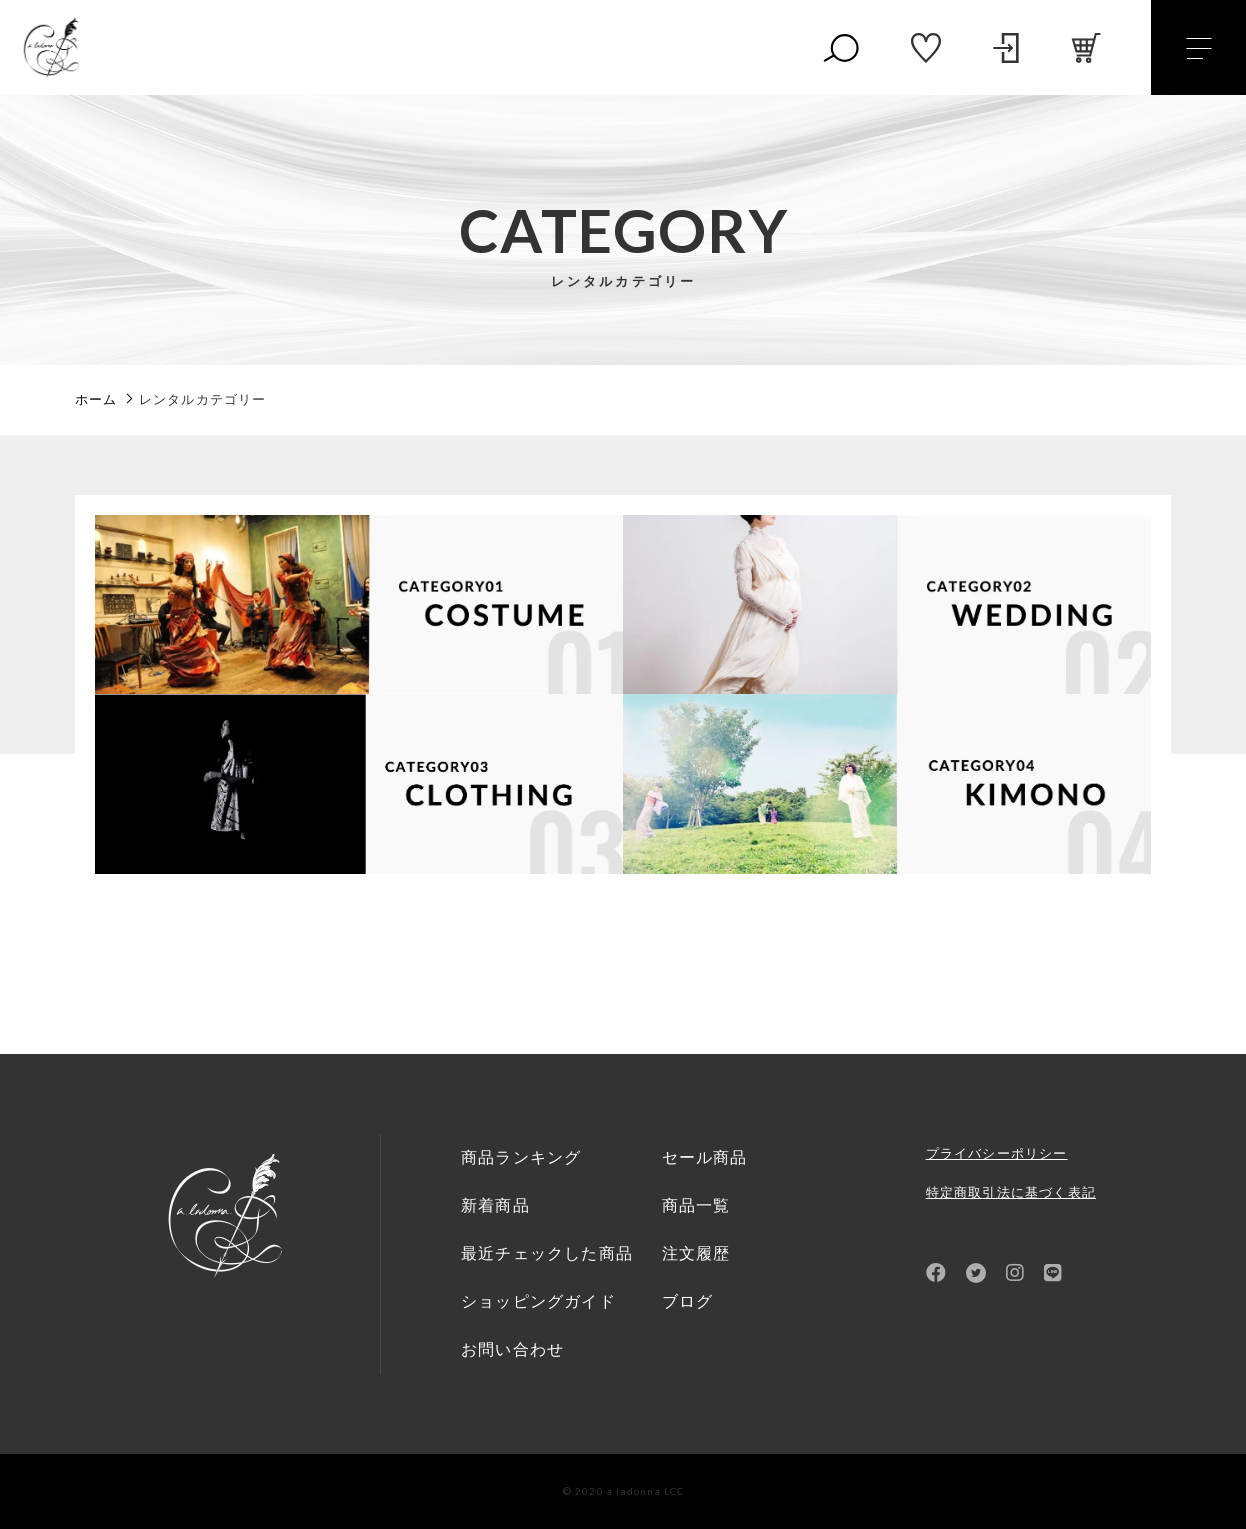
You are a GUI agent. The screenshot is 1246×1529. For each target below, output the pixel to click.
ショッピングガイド (538, 1301)
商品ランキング (521, 1157)
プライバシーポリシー (997, 1153)
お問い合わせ (512, 1349)
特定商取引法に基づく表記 (1011, 1192)
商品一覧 (696, 1205)
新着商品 (495, 1205)
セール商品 (705, 1157)
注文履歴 (696, 1253)
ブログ (688, 1301)
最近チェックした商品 (547, 1253)
